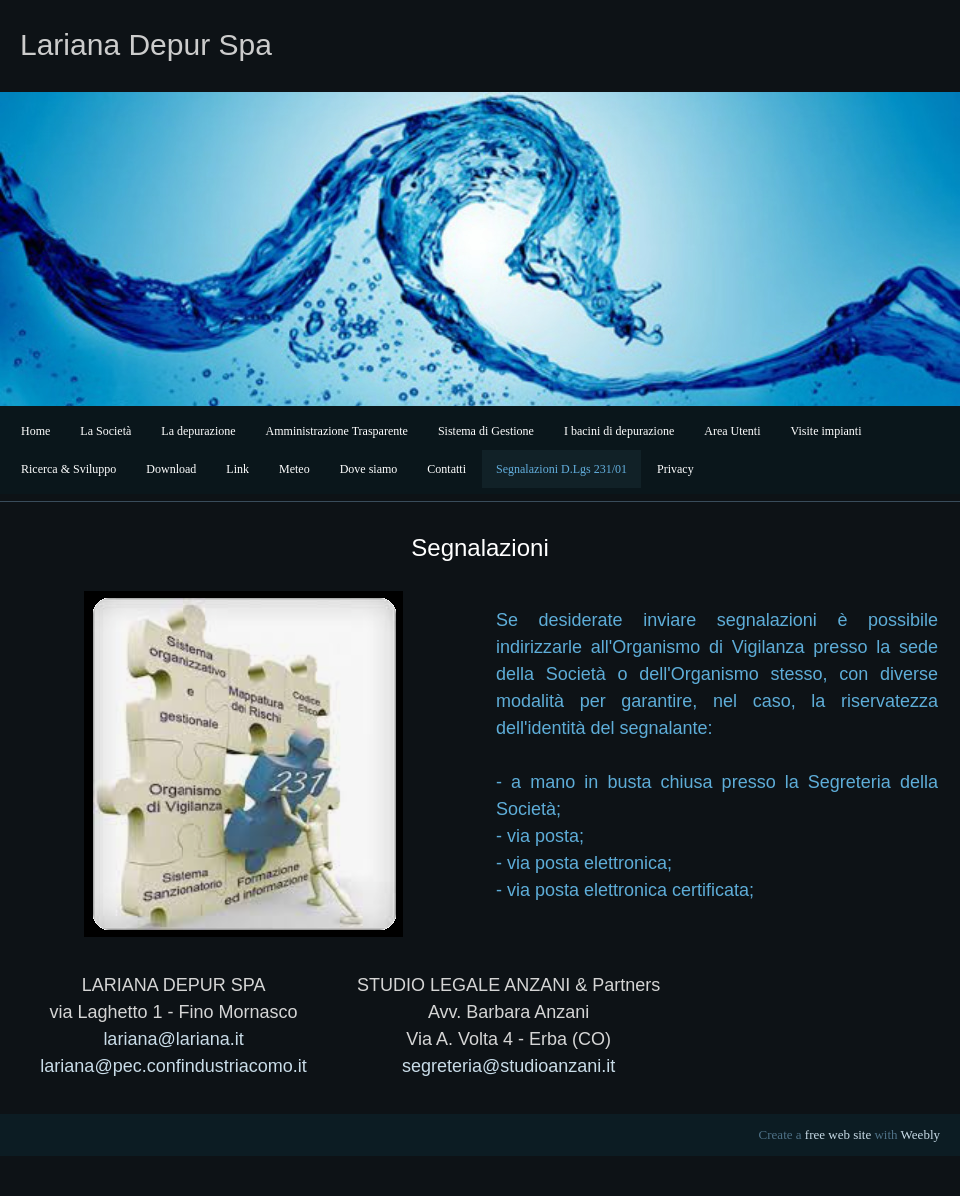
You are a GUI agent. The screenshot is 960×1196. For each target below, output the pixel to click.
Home (35, 431)
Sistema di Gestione (486, 431)
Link (237, 469)
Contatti (446, 469)
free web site (838, 1134)
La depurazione (198, 431)
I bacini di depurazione (619, 431)
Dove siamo (369, 469)
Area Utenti (732, 431)
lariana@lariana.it (173, 1039)
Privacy (675, 469)
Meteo (294, 469)
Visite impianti (826, 431)
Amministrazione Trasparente (337, 431)
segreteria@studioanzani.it (508, 1066)
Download (171, 469)
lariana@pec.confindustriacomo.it (173, 1066)
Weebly (920, 1134)
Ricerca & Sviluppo (68, 469)
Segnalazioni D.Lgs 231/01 (561, 469)
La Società (105, 431)
